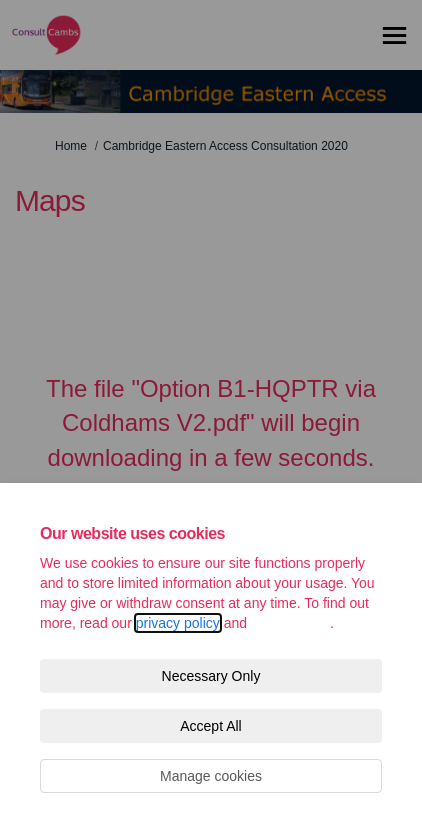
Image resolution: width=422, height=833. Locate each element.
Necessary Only (211, 676)
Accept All (210, 726)
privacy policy (178, 623)
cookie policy (290, 623)
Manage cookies (211, 776)
